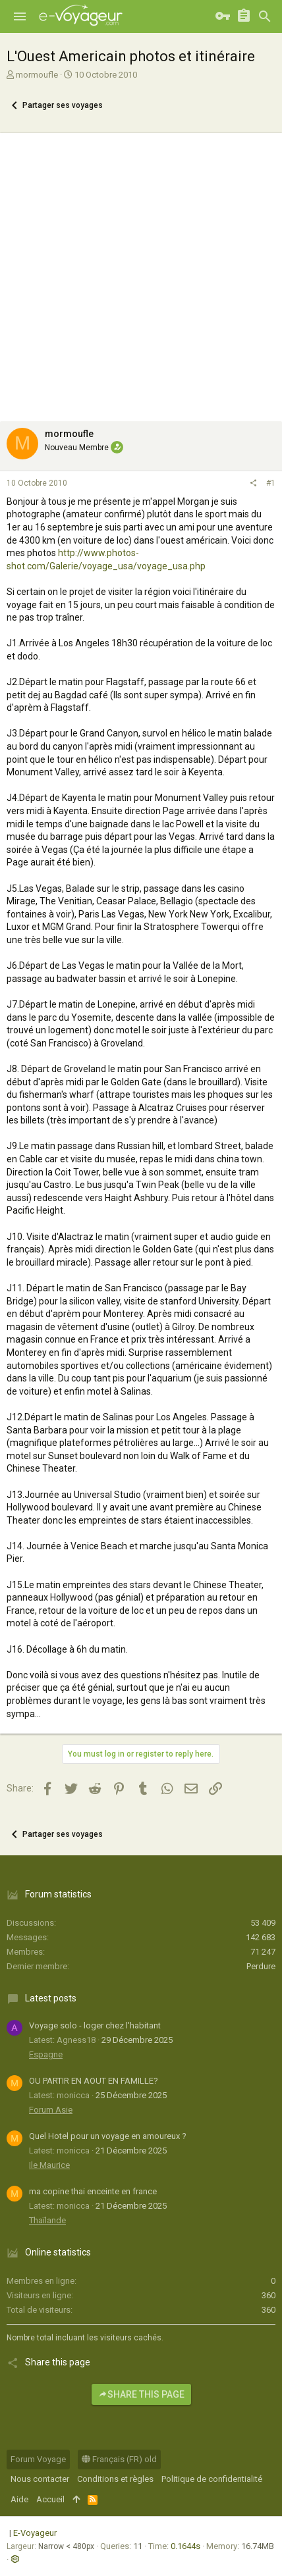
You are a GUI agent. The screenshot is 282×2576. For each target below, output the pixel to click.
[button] (20, 16)
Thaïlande (47, 2220)
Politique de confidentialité (211, 2479)
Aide (19, 2499)
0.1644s (185, 2546)
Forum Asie (50, 2110)
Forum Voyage (38, 2459)
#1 (270, 483)
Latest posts (50, 1998)
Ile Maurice (49, 2165)
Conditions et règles (115, 2479)
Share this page (141, 2394)
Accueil (50, 2499)
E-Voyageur (35, 2533)
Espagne (46, 2054)
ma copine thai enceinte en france (93, 2191)
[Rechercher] (264, 16)
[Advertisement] (141, 274)
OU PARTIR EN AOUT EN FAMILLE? (93, 2081)
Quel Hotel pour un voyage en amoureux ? (107, 2136)
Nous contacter (40, 2479)
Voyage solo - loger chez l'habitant (95, 2025)
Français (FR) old (119, 2459)
